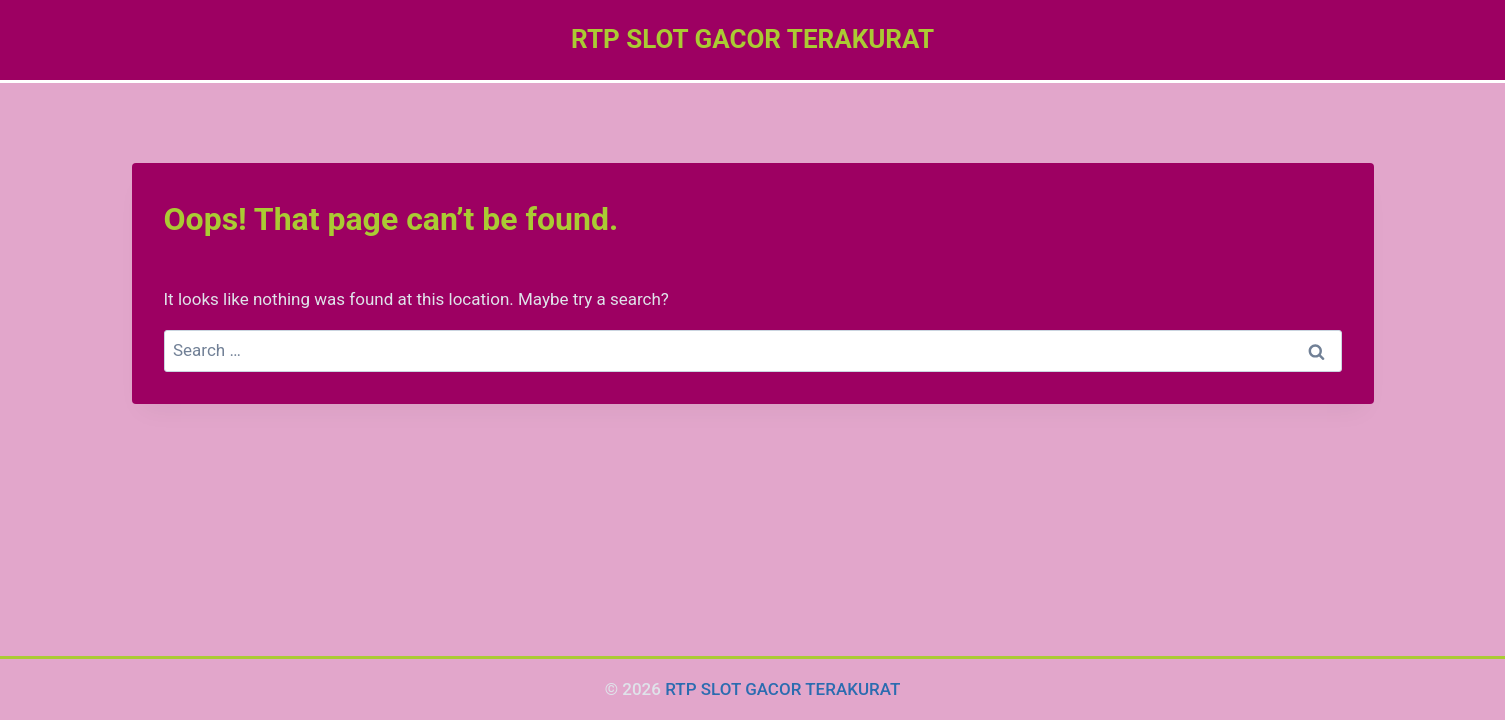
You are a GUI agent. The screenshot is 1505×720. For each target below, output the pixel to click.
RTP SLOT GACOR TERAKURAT (782, 689)
